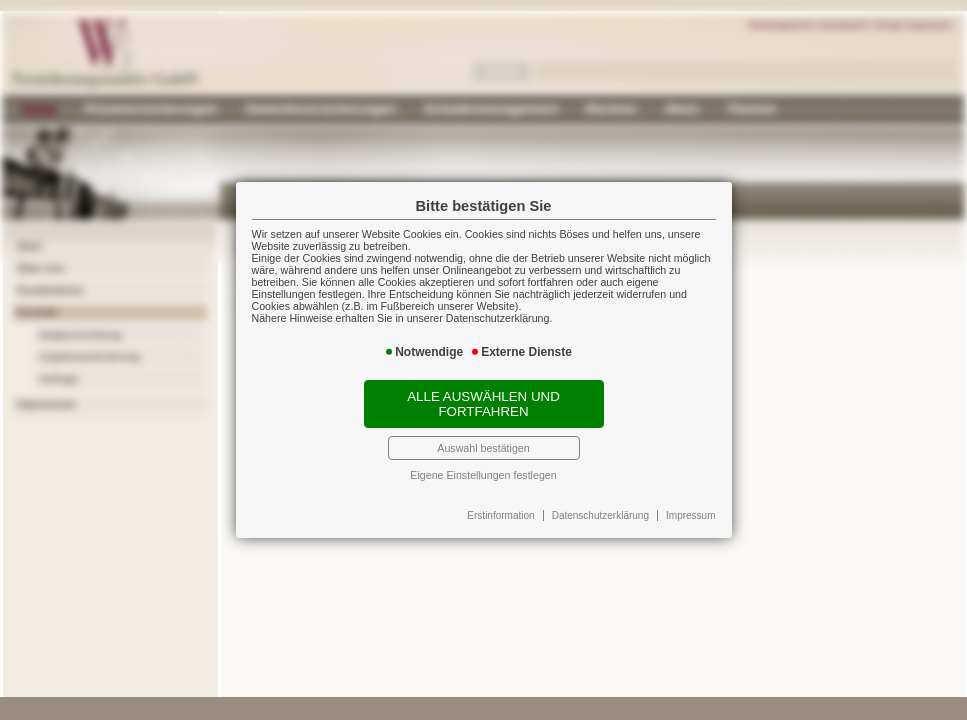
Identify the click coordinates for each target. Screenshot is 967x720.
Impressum (690, 515)
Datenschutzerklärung (600, 515)
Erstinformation (500, 515)
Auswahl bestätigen (483, 448)
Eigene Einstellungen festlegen (483, 475)
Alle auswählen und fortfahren (483, 404)
